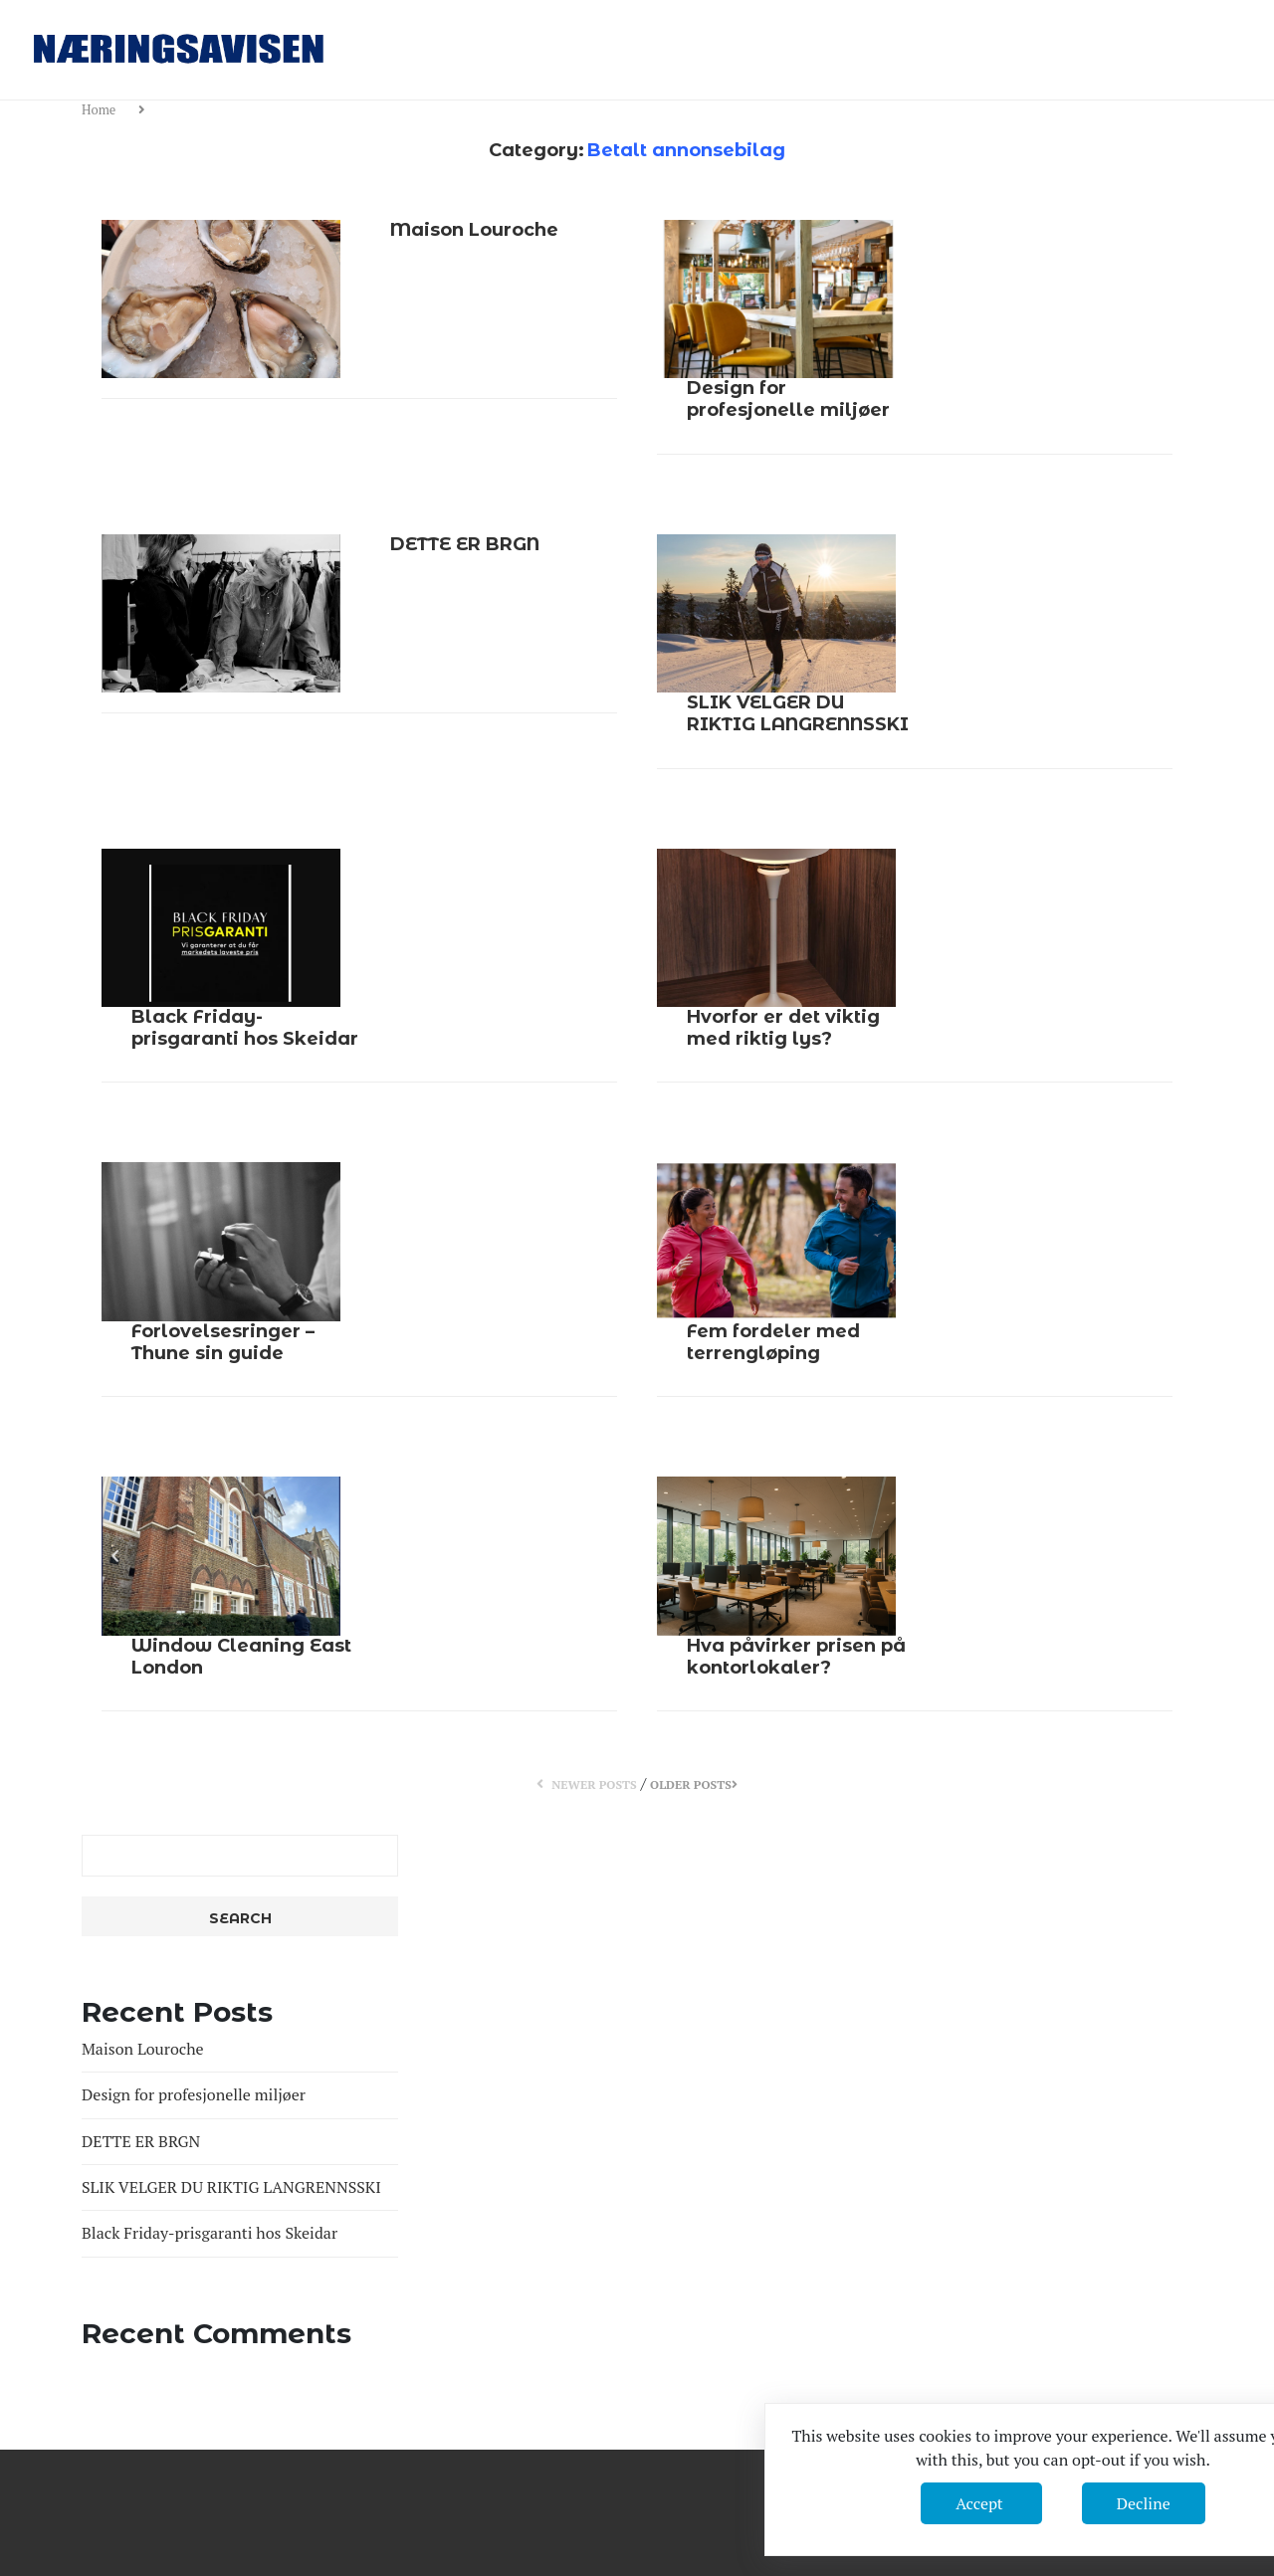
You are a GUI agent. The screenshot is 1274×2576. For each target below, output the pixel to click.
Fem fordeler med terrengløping (773, 1342)
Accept (981, 2503)
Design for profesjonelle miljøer (788, 399)
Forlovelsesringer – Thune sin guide (223, 1342)
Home (100, 109)
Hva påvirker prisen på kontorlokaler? (796, 1657)
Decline (1143, 2503)
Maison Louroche (474, 230)
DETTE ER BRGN (464, 544)
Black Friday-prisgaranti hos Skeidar (244, 1028)
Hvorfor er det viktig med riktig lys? (783, 1028)
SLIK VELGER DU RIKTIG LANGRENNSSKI (798, 713)
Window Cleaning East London (241, 1657)
